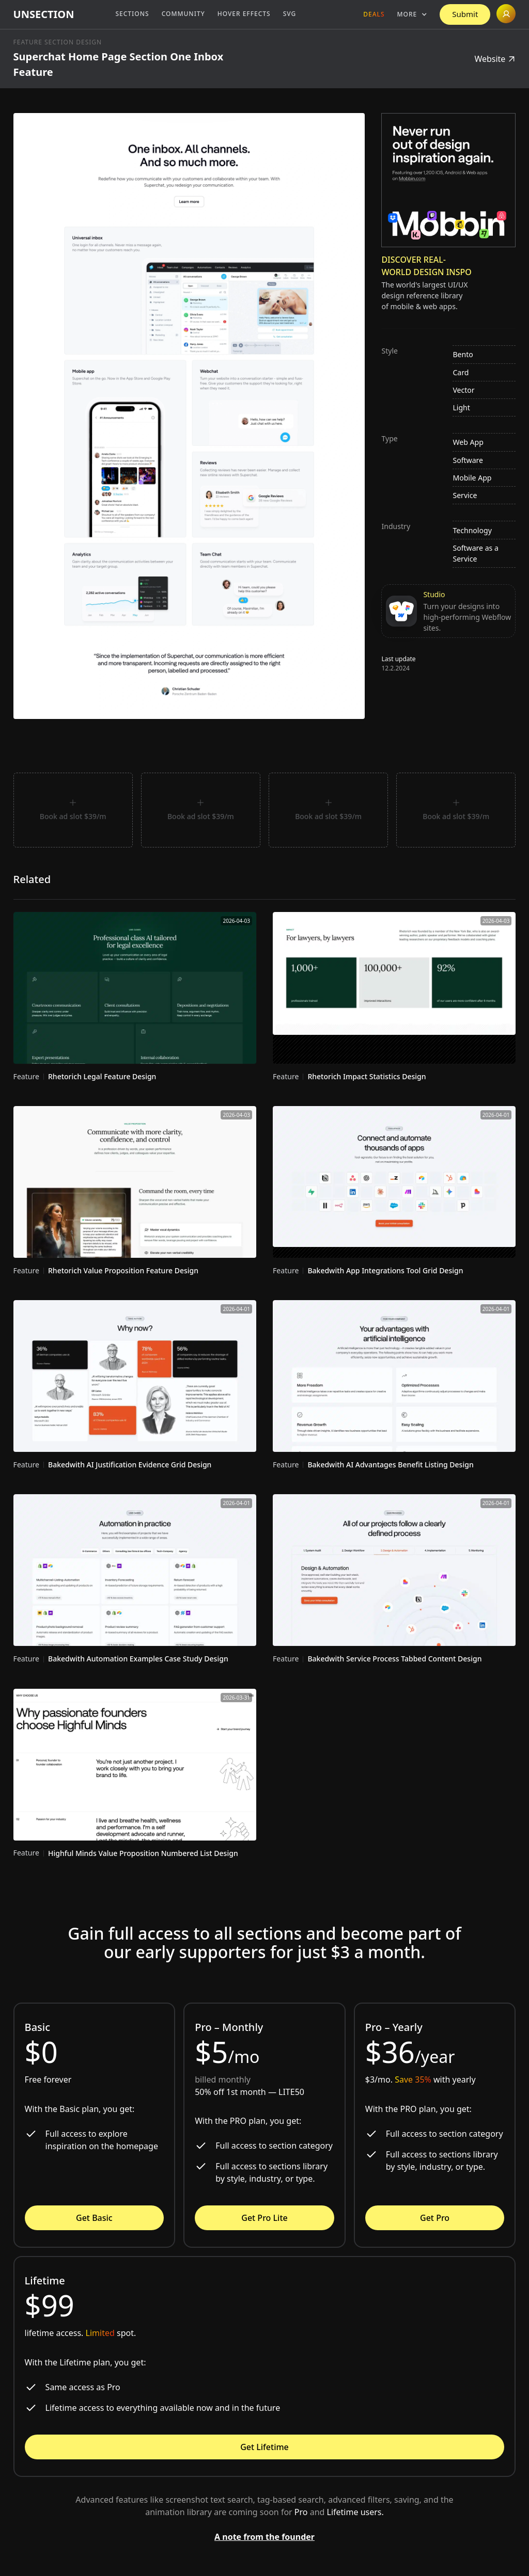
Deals (373, 14)
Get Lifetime (264, 2447)
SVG (290, 13)
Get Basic (94, 2217)
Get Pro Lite (264, 2217)
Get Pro (434, 2217)
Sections (132, 13)
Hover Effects (244, 13)
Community (183, 13)
